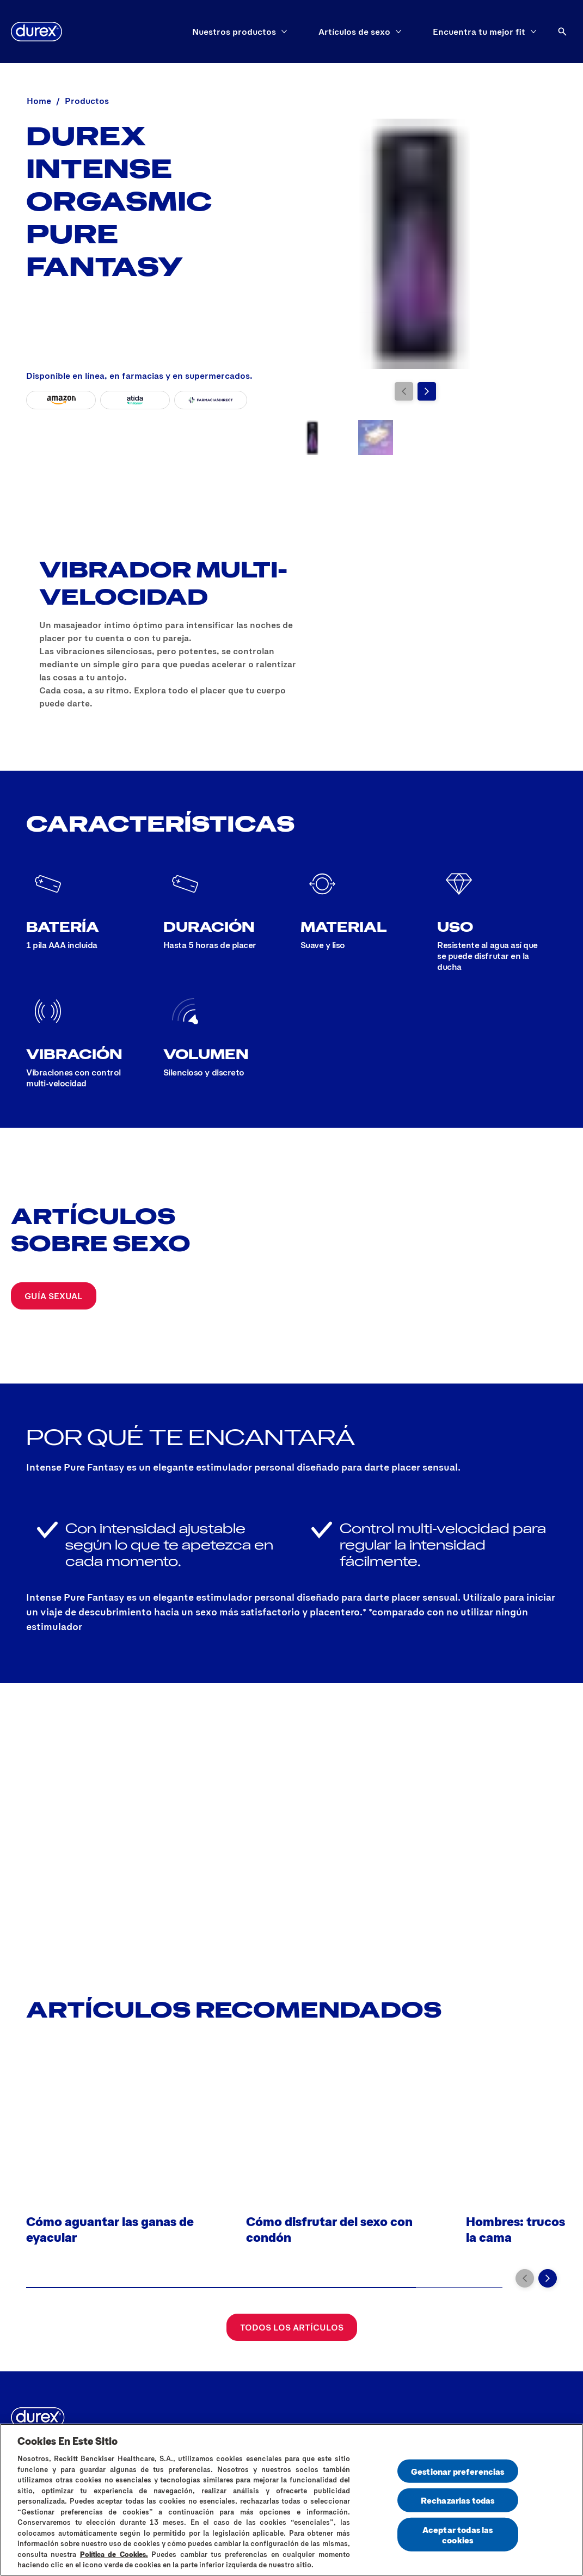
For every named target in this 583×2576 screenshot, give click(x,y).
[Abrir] (562, 31)
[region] (291, 2500)
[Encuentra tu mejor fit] (479, 31)
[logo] (36, 31)
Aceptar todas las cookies (457, 2534)
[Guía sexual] (53, 1295)
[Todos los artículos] (291, 2327)
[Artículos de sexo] (354, 31)
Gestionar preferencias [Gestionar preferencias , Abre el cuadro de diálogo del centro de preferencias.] (458, 2471)
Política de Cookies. (114, 2554)
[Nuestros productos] (234, 31)
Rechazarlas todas (458, 2500)
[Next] (427, 391)
